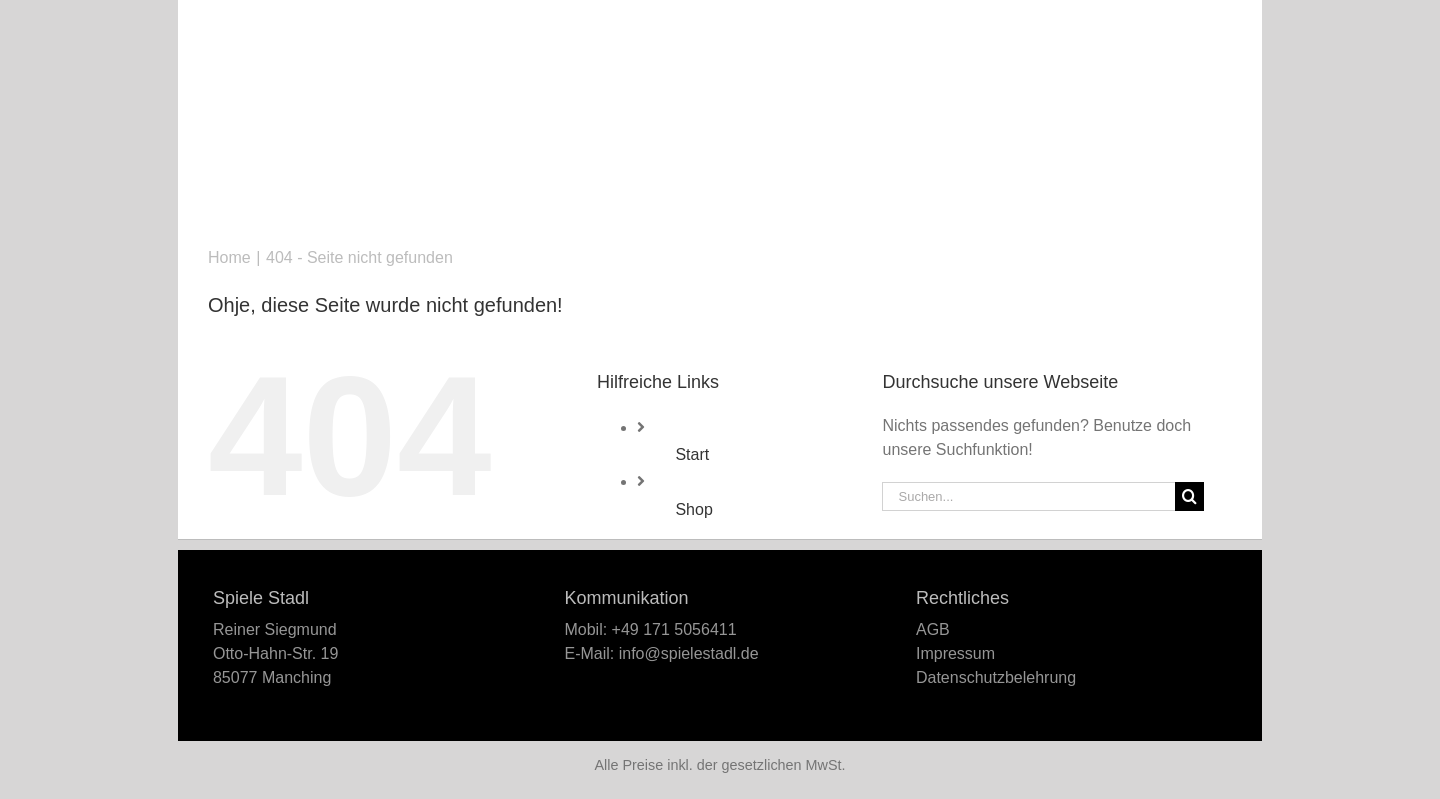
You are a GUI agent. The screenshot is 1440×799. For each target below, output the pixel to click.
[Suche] (1189, 496)
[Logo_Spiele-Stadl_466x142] (720, 74)
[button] (1198, 20)
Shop (693, 509)
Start (692, 454)
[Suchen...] (1028, 496)
